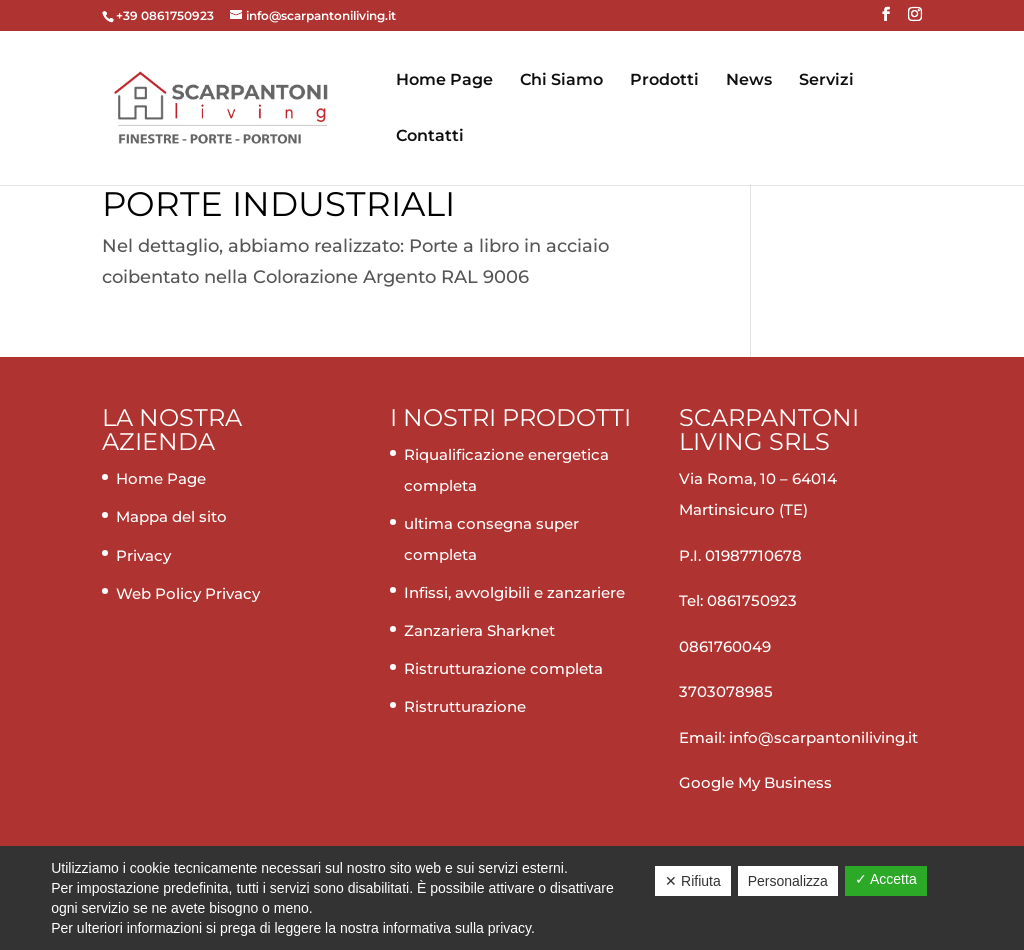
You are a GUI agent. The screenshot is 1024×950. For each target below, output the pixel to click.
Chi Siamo (561, 81)
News (749, 81)
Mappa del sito (171, 516)
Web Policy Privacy (188, 593)
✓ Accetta (886, 879)
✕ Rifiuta (693, 881)
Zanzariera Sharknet (479, 630)
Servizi (826, 81)
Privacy (143, 555)
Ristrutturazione (465, 706)
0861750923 (752, 600)
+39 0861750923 (166, 15)
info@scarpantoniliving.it (821, 737)
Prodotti (664, 81)
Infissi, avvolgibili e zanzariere (514, 592)
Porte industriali (278, 204)
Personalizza (788, 881)
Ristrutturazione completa (503, 668)
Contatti (430, 137)
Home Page (444, 81)
